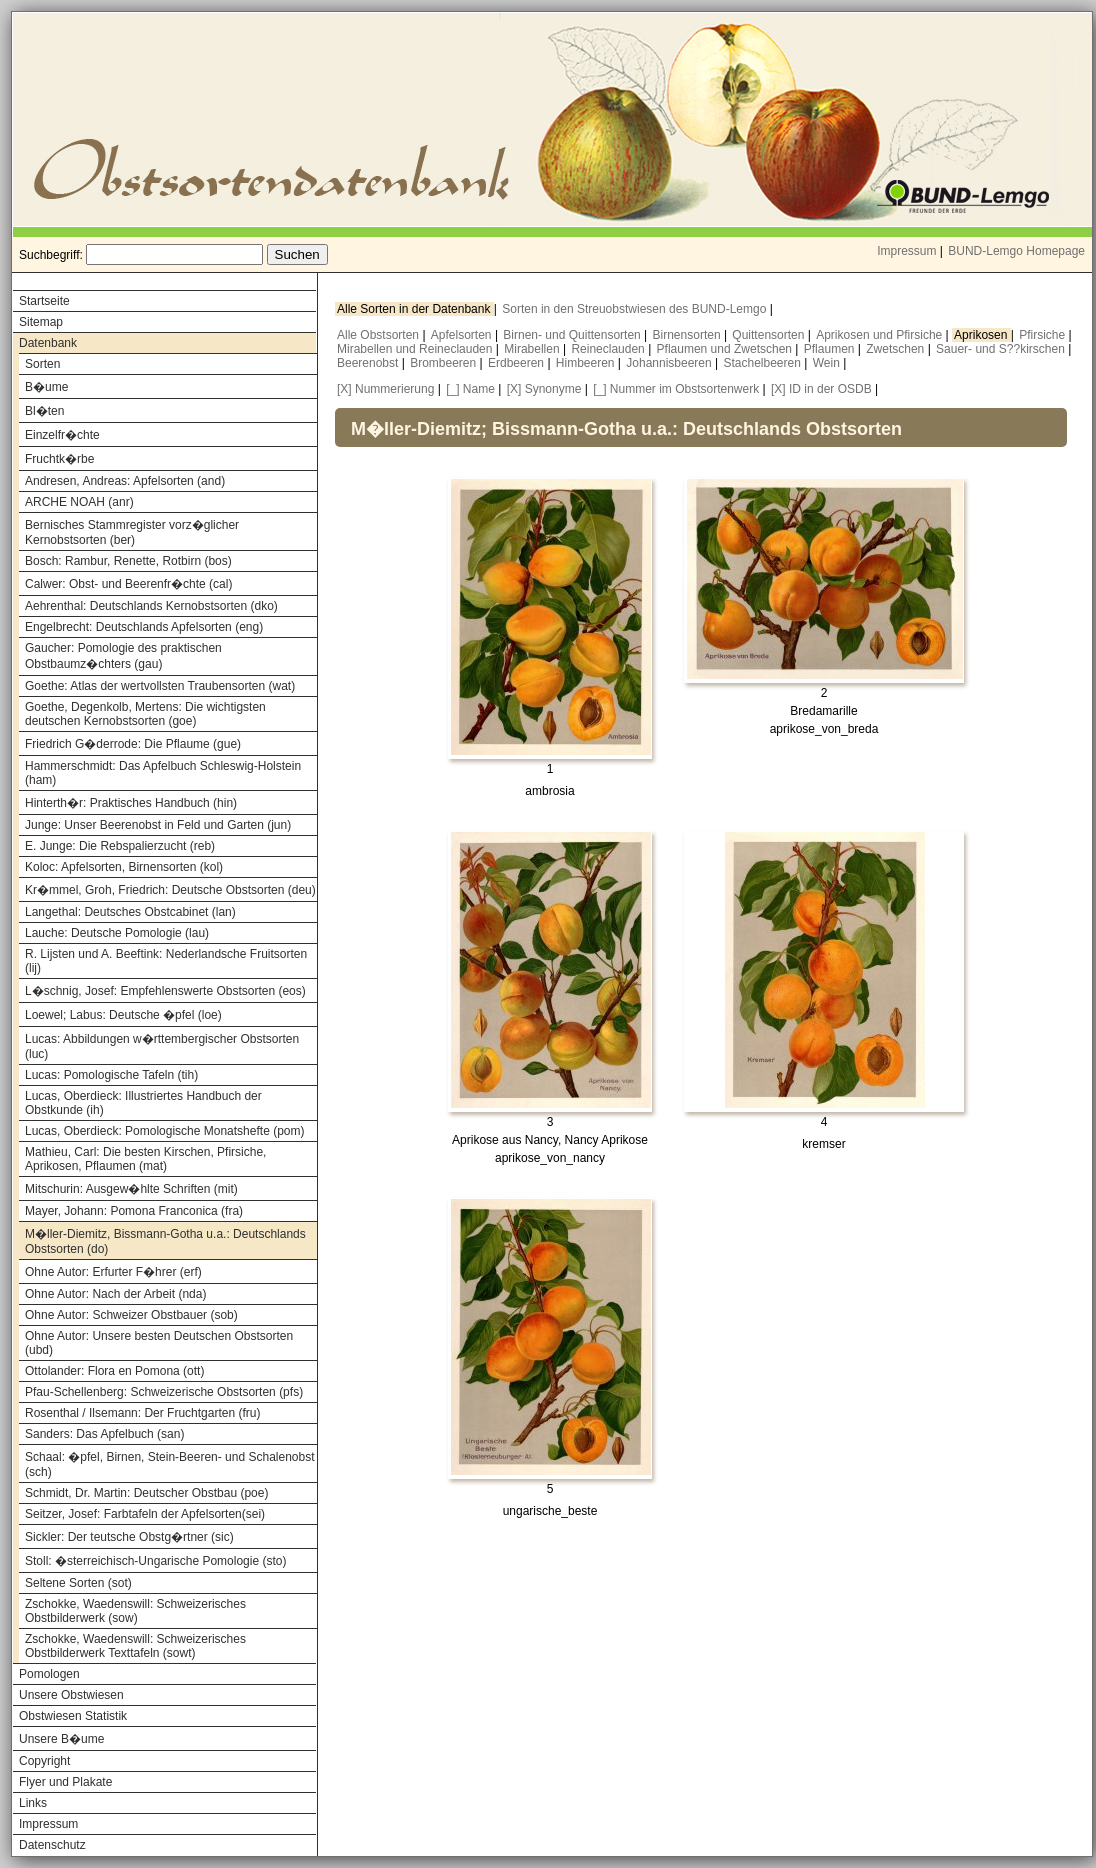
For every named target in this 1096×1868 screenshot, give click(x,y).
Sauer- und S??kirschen (1002, 349)
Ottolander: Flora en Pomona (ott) (114, 1371)
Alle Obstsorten (379, 335)
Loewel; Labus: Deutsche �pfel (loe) (123, 1015)
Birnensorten (688, 335)
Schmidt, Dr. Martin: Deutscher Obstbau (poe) (146, 1493)
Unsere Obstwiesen (71, 1695)
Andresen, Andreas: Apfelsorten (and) (125, 481)
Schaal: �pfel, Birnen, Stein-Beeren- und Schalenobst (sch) (170, 1464)
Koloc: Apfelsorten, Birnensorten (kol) (124, 867)
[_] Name (470, 389)
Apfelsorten (463, 335)
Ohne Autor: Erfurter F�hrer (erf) (113, 1272)
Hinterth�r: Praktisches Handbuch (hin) (131, 803)
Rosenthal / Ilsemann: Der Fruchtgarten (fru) (142, 1413)
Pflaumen (831, 349)
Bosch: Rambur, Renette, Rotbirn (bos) (128, 561)
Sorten (42, 364)
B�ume (46, 387)
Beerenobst (369, 363)
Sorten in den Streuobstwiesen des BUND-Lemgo (635, 309)
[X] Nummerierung (385, 389)
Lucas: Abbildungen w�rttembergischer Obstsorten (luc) (162, 1046)
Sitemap (41, 322)
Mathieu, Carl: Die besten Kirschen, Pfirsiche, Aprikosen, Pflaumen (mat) (145, 1159)
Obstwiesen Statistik (73, 1716)
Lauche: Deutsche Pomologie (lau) (117, 933)
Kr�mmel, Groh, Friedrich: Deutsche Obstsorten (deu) (170, 890)
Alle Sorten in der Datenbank (415, 309)
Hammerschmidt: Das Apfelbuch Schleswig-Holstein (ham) (163, 773)
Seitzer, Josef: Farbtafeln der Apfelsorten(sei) (145, 1514)
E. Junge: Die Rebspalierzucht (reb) (120, 846)
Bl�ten (44, 411)
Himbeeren (587, 363)
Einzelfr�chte (62, 435)
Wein (828, 363)
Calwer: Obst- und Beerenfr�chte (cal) (128, 584)
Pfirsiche (1043, 335)
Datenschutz (52, 1845)
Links (33, 1803)
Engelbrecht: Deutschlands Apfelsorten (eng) (144, 627)
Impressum (906, 251)
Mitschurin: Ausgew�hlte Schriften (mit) (131, 1189)
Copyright (44, 1761)
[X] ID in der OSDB (821, 389)
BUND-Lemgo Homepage (1016, 251)
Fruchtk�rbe (59, 459)
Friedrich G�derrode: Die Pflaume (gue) (133, 744)
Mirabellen (533, 349)
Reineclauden (609, 349)
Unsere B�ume (61, 1739)
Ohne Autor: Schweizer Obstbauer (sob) (131, 1315)
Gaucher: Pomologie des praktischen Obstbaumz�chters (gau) (123, 656)
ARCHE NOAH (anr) (79, 502)
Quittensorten (769, 335)
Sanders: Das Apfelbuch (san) (104, 1434)
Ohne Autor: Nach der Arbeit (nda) (115, 1294)
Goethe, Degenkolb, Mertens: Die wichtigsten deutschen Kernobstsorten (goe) (145, 714)
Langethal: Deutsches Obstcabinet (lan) (130, 912)
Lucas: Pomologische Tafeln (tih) (111, 1075)
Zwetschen (896, 349)
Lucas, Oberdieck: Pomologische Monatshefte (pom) (164, 1131)
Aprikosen (982, 335)
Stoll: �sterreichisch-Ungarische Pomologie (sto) (155, 1561)
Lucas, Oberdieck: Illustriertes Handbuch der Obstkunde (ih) (143, 1103)
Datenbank (48, 343)
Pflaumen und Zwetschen (726, 349)
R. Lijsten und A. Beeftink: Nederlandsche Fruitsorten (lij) (166, 961)
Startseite (44, 301)
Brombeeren (444, 363)
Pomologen (49, 1674)
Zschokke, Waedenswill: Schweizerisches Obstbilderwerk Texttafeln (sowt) (135, 1646)
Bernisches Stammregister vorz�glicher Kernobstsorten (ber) (132, 532)
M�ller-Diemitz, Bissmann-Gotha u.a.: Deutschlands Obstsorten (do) (165, 1241)
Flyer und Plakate (65, 1782)
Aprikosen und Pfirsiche (880, 335)
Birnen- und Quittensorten (573, 335)
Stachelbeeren (764, 363)
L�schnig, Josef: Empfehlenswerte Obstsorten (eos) (165, 991)
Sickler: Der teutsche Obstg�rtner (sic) (129, 1537)
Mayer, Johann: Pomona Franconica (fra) (134, 1211)
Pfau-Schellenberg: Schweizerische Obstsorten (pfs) (164, 1392)
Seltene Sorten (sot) (78, 1583)
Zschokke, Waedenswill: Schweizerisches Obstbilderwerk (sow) (135, 1611)
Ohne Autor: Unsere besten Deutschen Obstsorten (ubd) (159, 1343)
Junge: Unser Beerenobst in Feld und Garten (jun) (158, 825)
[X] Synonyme (544, 389)
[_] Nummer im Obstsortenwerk (676, 389)
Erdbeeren (517, 363)
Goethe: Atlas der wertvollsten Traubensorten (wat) (160, 686)
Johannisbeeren (670, 363)
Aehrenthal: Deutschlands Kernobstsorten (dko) (151, 606)
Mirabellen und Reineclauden (416, 349)
